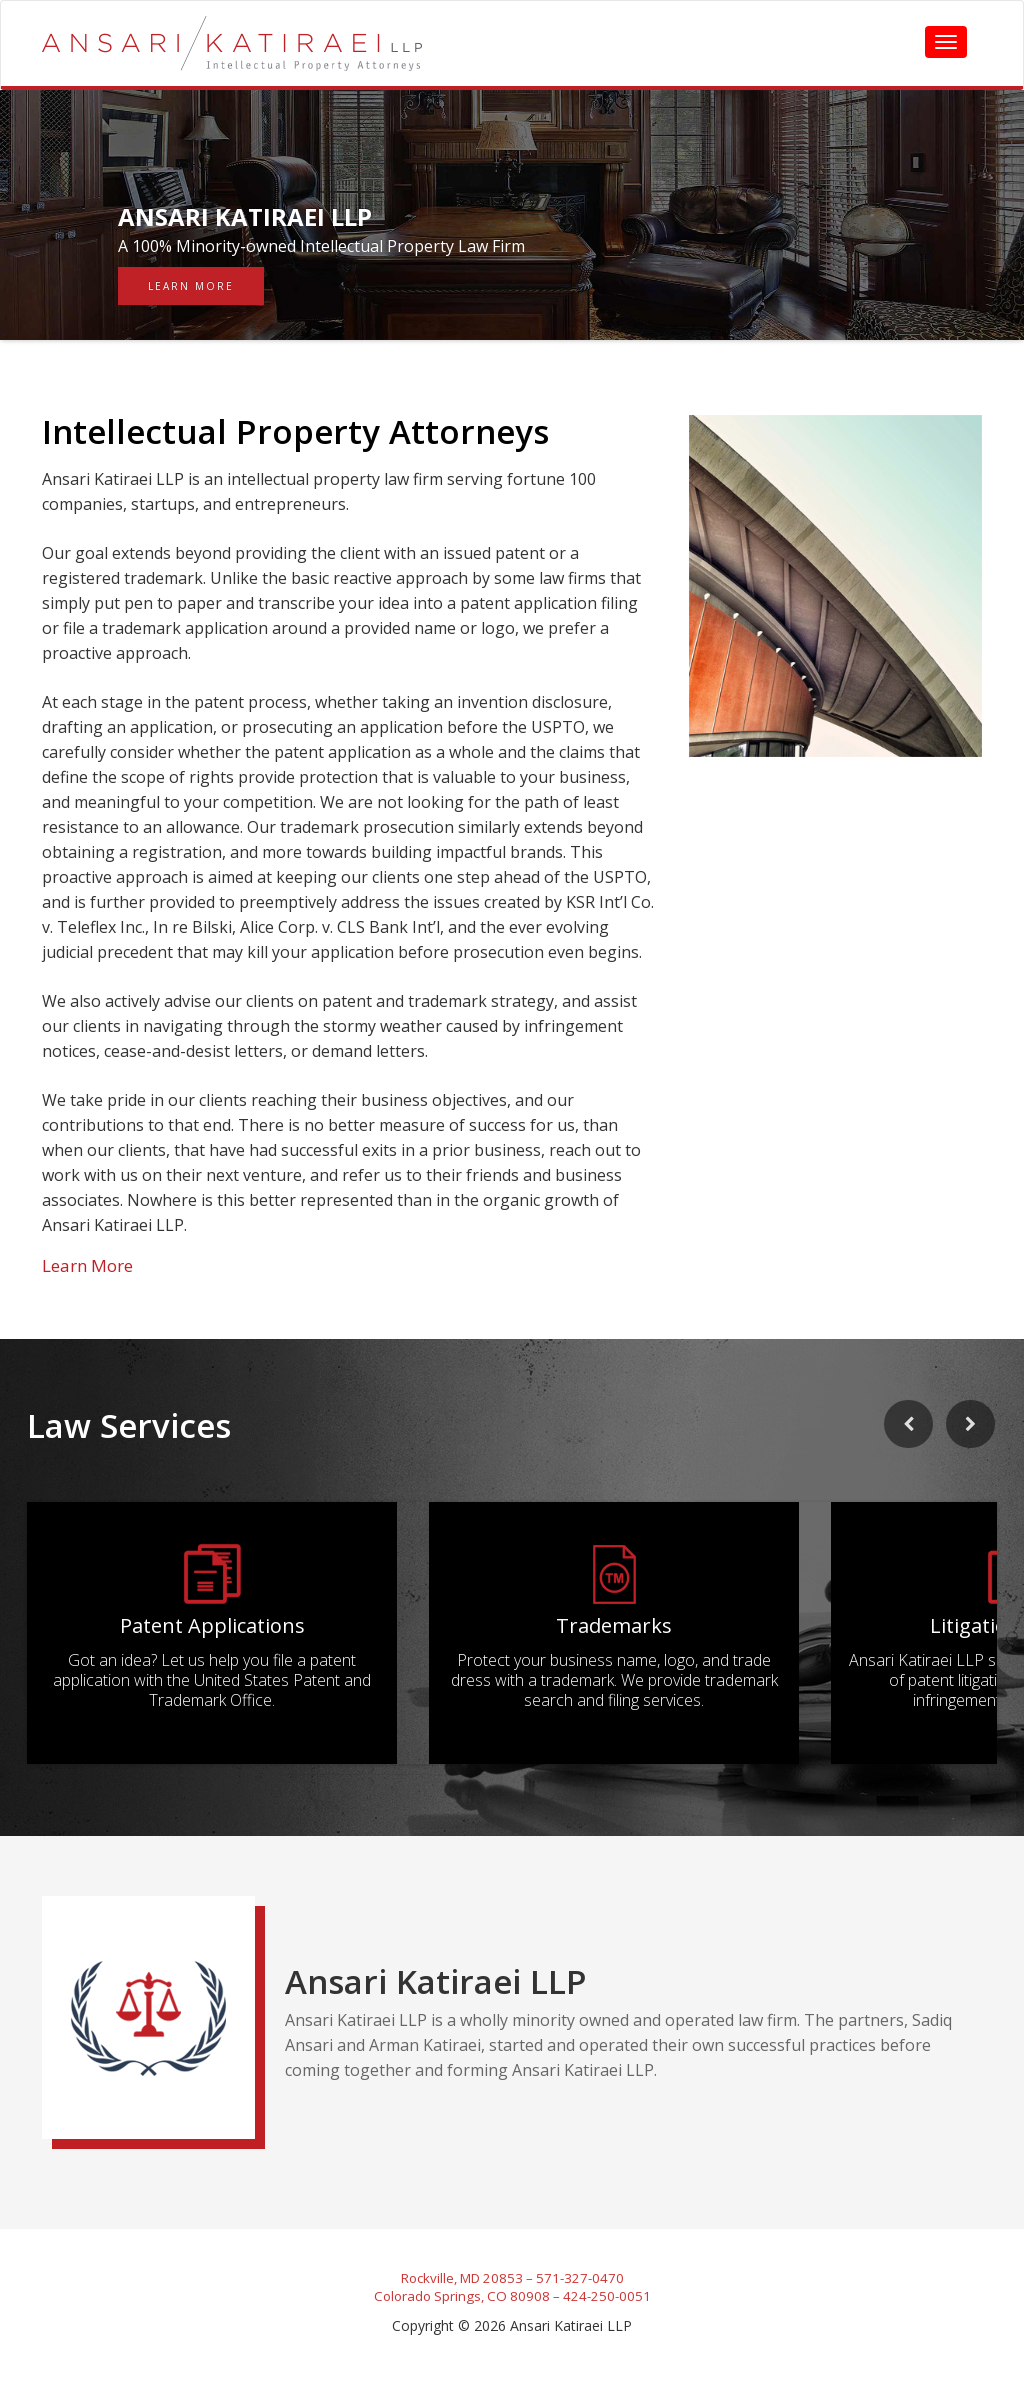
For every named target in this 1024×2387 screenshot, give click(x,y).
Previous (903, 1452)
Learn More (87, 1265)
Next (977, 1452)
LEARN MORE (191, 286)
